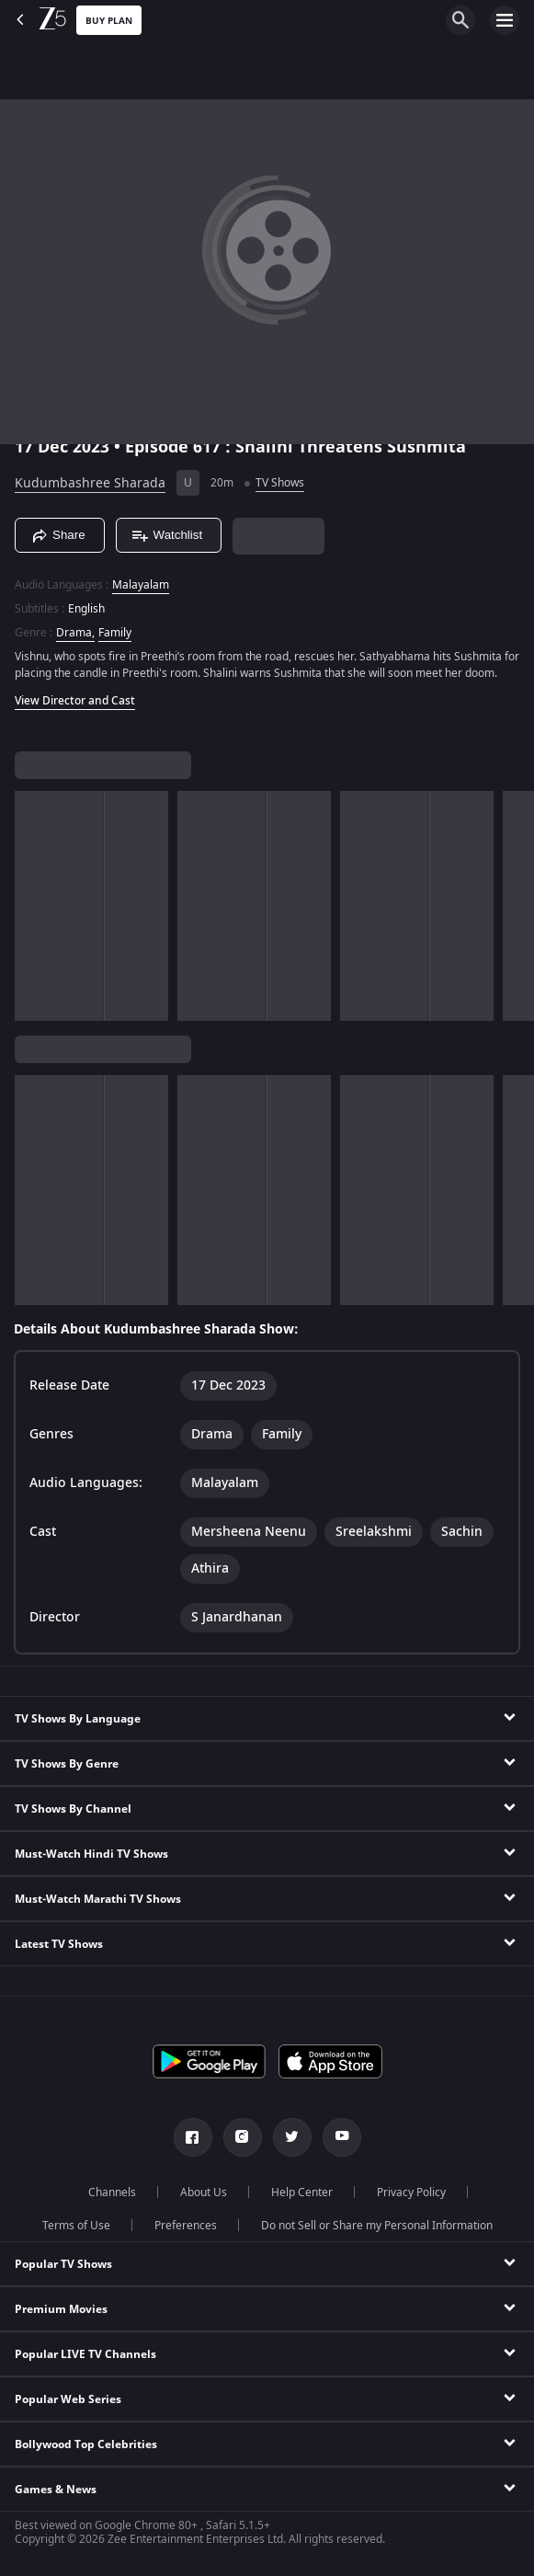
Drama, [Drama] (75, 632)
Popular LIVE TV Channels (85, 2354)
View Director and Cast (75, 701)
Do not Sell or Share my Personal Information (377, 2225)
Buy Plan (108, 21)
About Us (203, 2192)
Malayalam (140, 585)
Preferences (185, 2225)
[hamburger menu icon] (504, 20)
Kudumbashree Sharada (90, 483)
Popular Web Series (68, 2399)
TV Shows (280, 483)
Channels (112, 2192)
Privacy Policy (411, 2192)
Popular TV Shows (63, 2264)
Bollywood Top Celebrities (86, 2444)
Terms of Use (76, 2225)
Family (114, 632)
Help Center (302, 2192)
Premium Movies (61, 2309)
